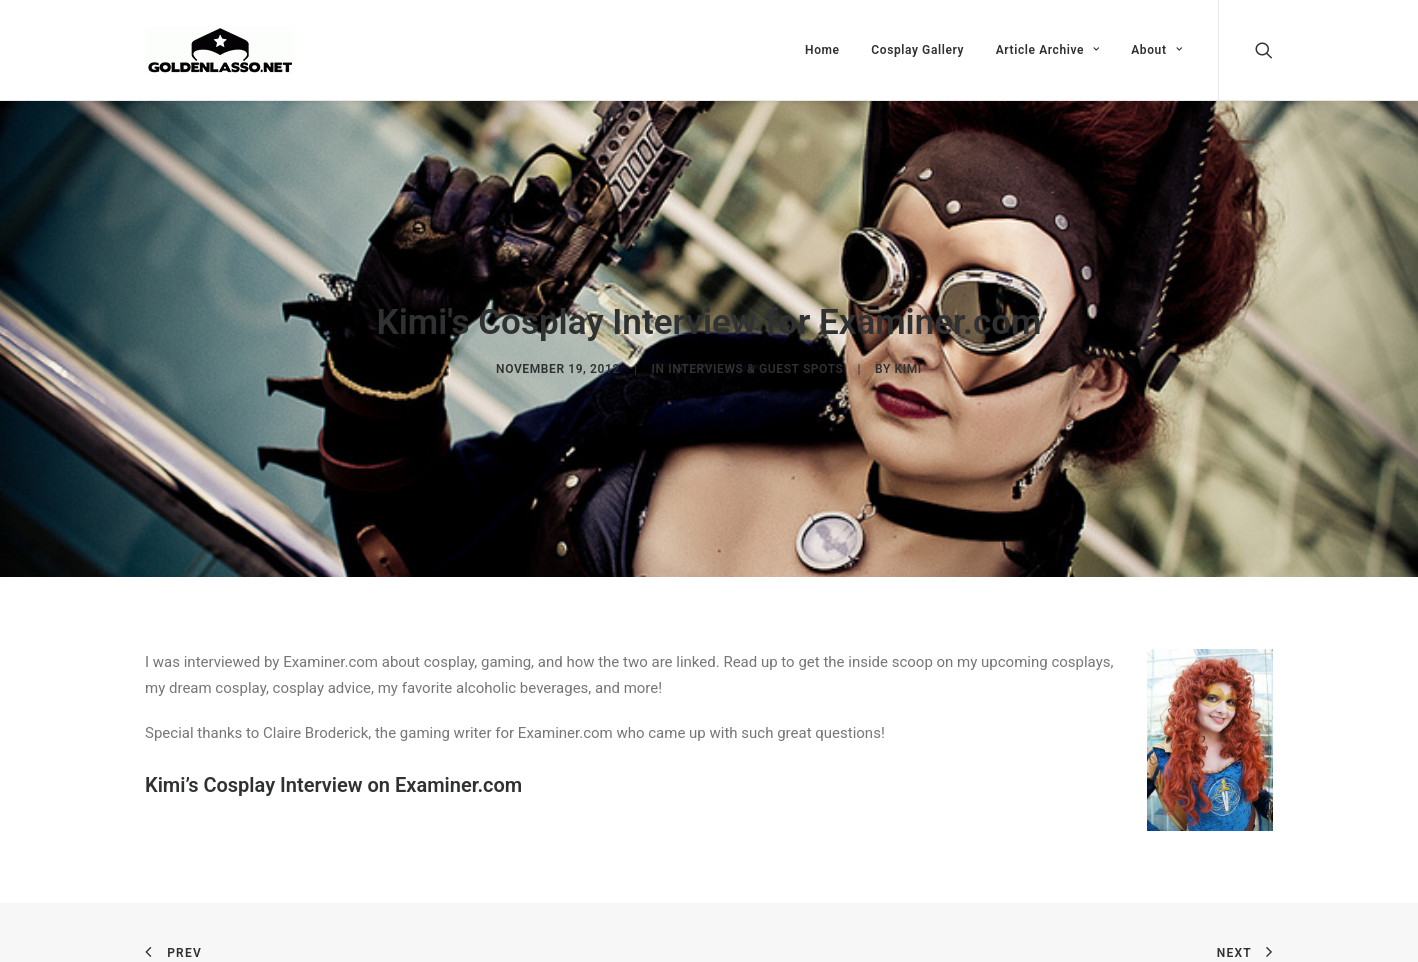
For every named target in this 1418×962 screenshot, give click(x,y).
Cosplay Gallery (917, 50)
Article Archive (1048, 50)
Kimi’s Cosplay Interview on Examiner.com (333, 782)
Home (822, 50)
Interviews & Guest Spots (755, 368)
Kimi (907, 368)
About (1156, 50)
